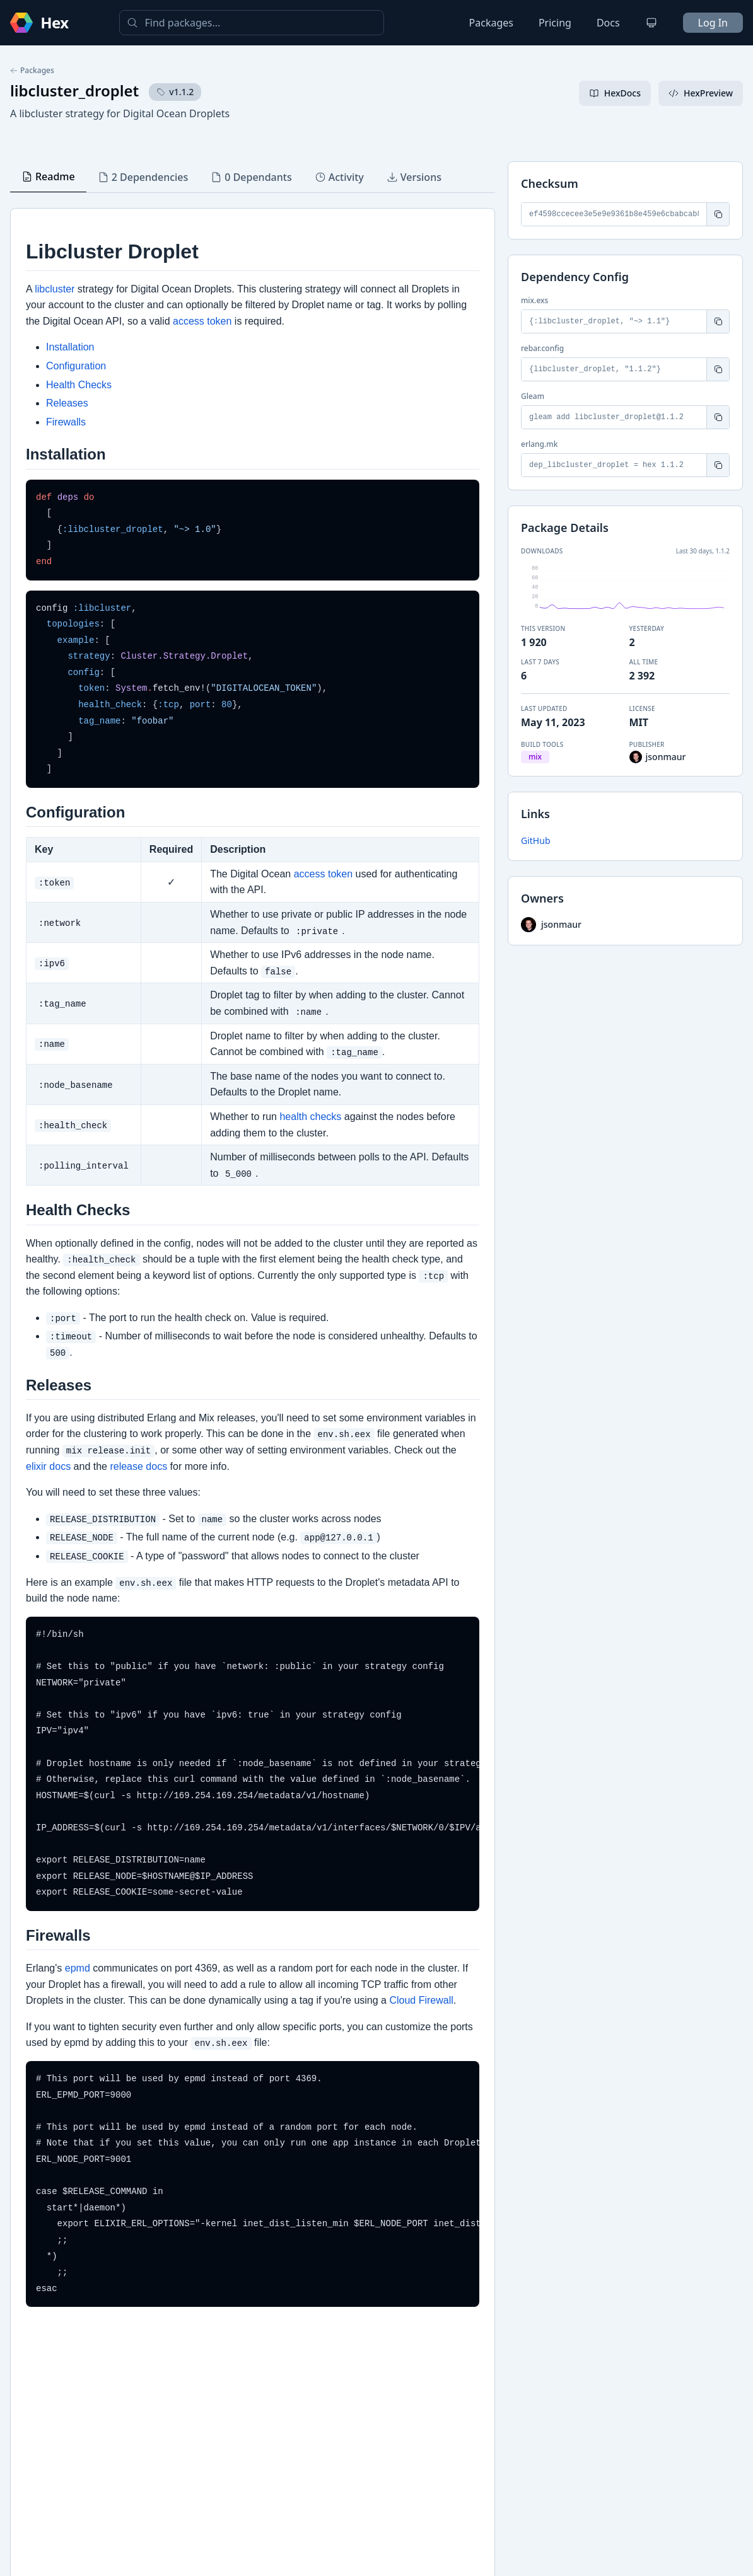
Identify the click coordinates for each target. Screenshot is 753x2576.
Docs (608, 23)
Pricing (555, 23)
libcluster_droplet (74, 90)
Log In (713, 23)
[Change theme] (651, 22)
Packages (491, 23)
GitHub (536, 840)
